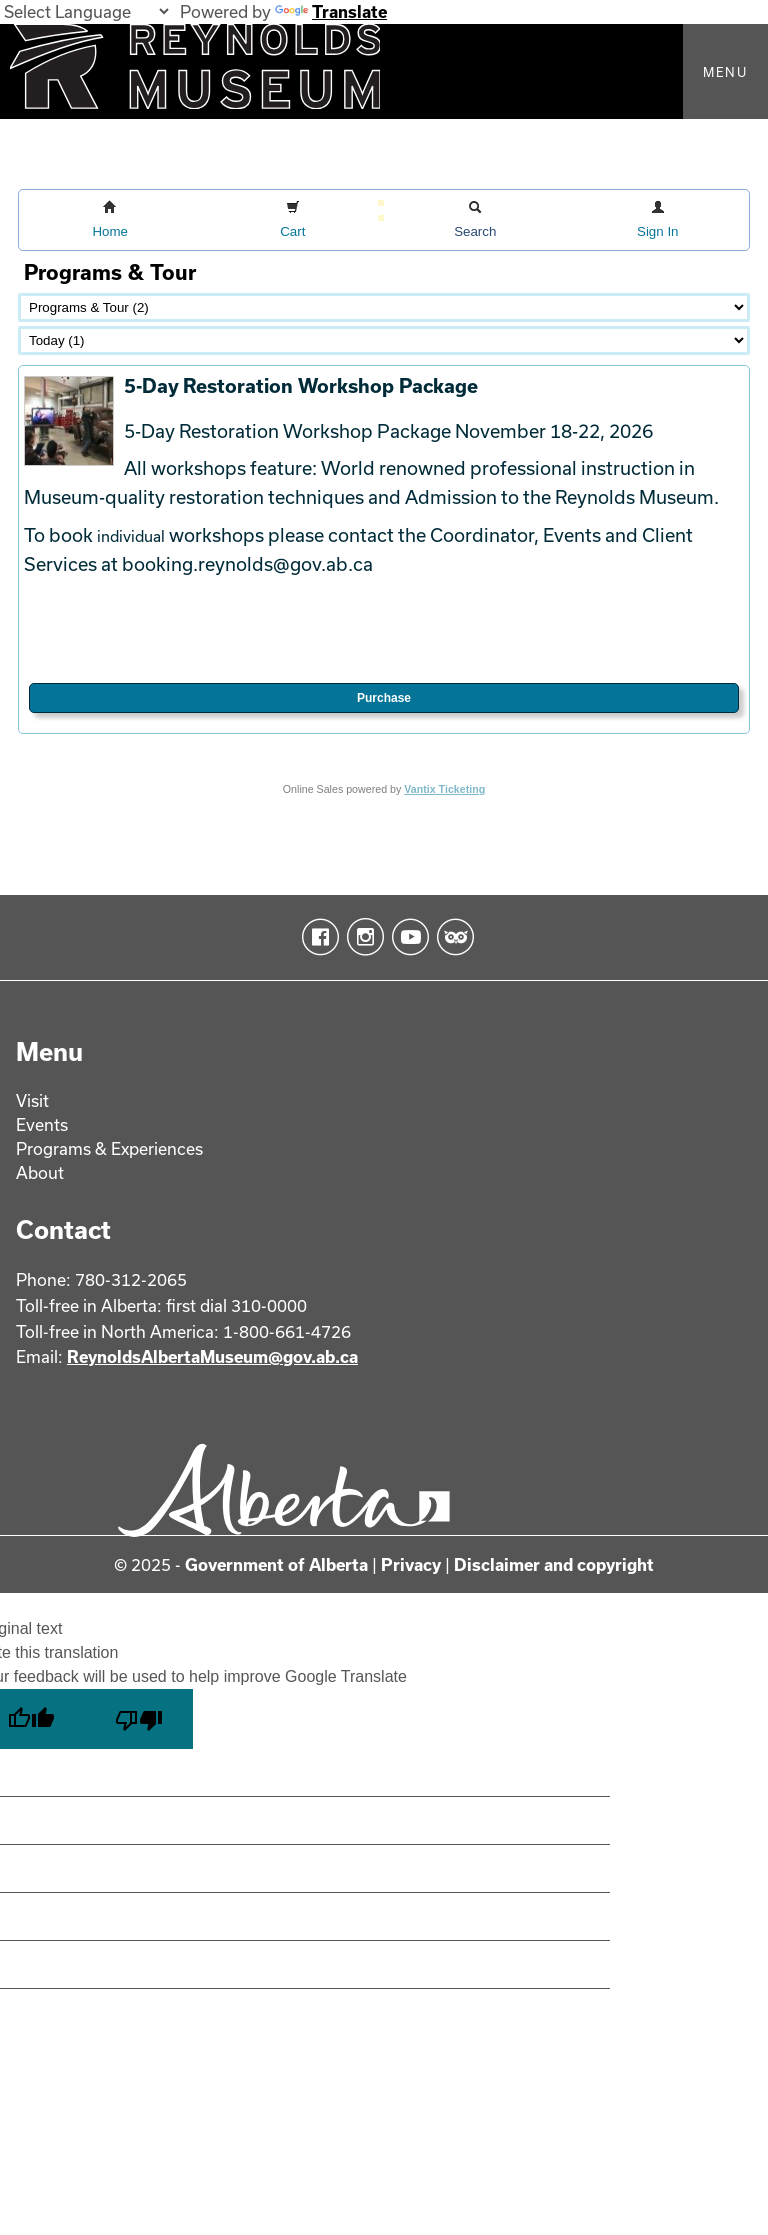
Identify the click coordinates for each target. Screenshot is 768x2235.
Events (42, 1124)
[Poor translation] (139, 1719)
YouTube (406, 937)
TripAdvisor (451, 937)
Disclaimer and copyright (554, 1564)
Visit (32, 1100)
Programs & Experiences (109, 1148)
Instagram (361, 937)
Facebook (316, 937)
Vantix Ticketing (444, 789)
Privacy (411, 1564)
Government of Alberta (276, 1564)
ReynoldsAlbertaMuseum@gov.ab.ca (212, 1356)
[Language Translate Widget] (86, 11)
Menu (725, 72)
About (40, 1172)
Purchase (384, 698)
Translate (331, 11)
